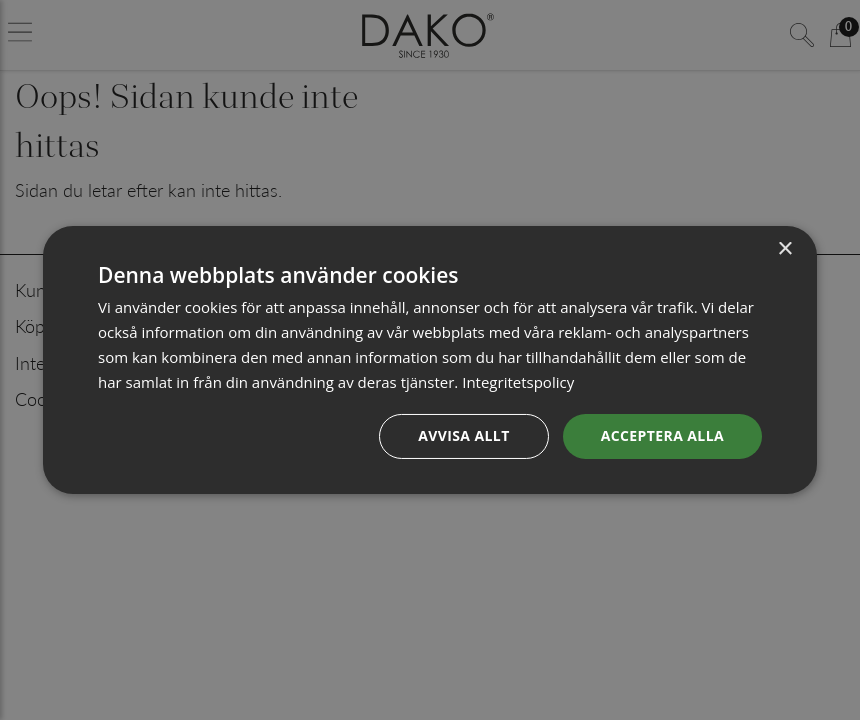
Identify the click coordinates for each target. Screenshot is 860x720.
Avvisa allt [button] (463, 435)
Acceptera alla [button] (662, 435)
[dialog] (430, 360)
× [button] (784, 249)
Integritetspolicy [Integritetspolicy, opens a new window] (518, 382)
